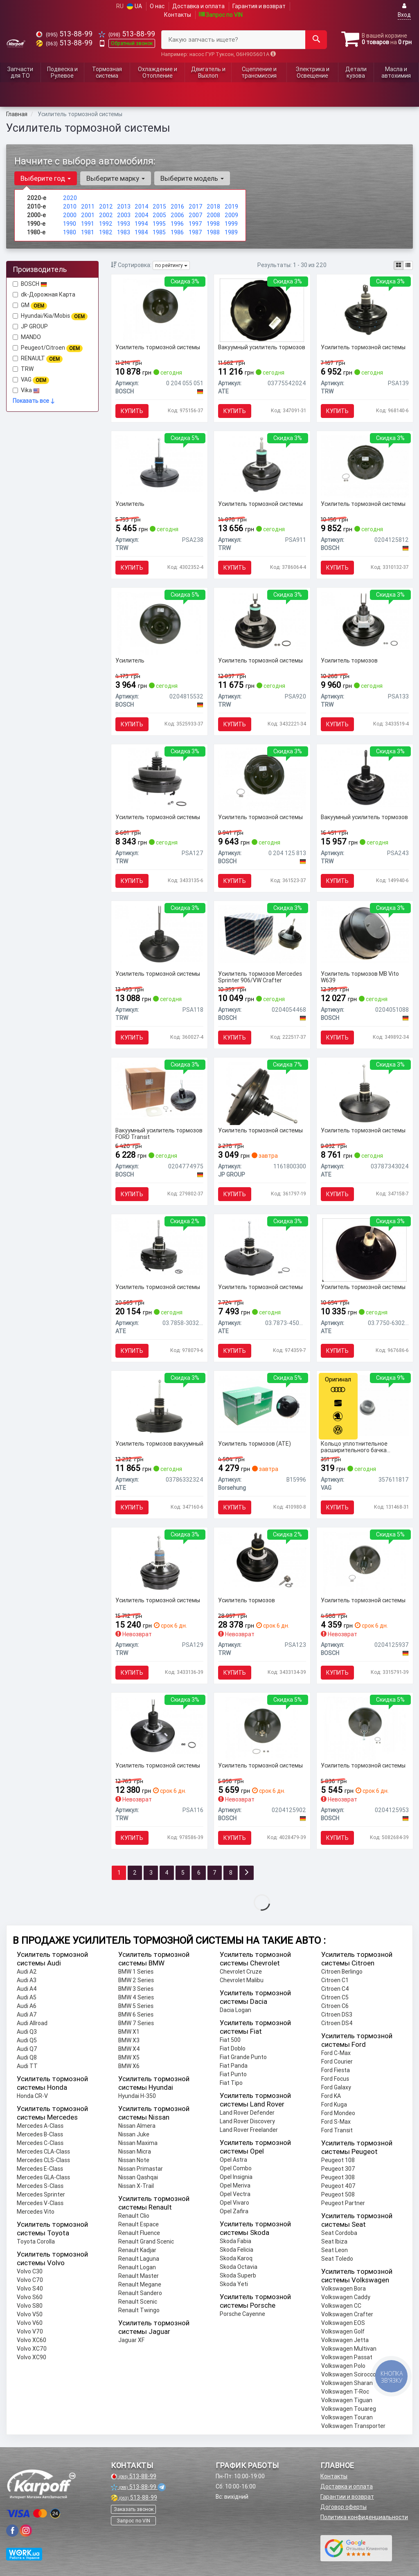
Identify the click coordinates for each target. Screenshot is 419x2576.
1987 (195, 232)
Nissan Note (133, 2160)
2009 (231, 215)
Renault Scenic (137, 2301)
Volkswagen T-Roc (345, 2391)
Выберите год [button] (45, 178)
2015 (159, 206)
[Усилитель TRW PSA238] (159, 463)
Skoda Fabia (235, 2241)
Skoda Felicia (236, 2249)
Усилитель (129, 504)
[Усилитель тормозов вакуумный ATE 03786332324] (159, 1406)
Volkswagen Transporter (353, 2426)
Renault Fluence (139, 2233)
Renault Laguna (138, 2258)
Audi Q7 (27, 2049)
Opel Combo (236, 2168)
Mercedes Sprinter (41, 2194)
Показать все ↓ (34, 400)
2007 (196, 215)
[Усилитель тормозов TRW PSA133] (365, 620)
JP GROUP (30, 326)
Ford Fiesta (335, 2070)
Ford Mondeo (338, 2113)
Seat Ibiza (334, 2241)
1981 (87, 232)
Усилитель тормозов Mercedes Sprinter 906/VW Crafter (260, 976)
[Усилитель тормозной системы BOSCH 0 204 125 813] (262, 779)
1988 (213, 232)
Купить (132, 411)
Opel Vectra (235, 2194)
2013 (124, 206)
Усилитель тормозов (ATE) (254, 1443)
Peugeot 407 (338, 2186)
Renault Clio (133, 2215)
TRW (27, 369)
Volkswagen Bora (343, 2288)
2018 (213, 206)
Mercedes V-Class (40, 2203)
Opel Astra (233, 2159)
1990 (69, 223)
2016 (177, 206)
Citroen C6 (335, 2006)
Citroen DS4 (337, 2023)
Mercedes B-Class (40, 2134)
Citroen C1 (335, 1980)
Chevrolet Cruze (241, 1971)
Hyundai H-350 (137, 2096)
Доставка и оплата (198, 6)
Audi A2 (27, 1971)
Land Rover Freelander (249, 2130)
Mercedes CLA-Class (43, 2151)
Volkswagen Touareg (348, 2408)
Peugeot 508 (338, 2194)
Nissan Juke (133, 2134)
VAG (31, 380)
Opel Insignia (236, 2177)
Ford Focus (335, 2078)
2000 (70, 215)
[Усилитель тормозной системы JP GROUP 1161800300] (262, 1092)
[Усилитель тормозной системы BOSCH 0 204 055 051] (159, 309)
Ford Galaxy (336, 2087)
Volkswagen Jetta (345, 2340)
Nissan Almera (136, 2125)
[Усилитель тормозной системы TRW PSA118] (159, 933)
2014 (142, 206)
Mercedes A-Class (40, 2125)
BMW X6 (129, 2066)
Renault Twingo (139, 2310)
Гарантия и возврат (259, 6)
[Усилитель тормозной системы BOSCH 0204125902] (261, 1728)
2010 (70, 206)
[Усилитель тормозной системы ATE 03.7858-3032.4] (159, 1247)
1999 (231, 223)
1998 (213, 223)
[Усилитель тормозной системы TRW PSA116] (159, 1725)
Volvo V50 (30, 2314)
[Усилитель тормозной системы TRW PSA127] (159, 779)
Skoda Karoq (236, 2258)
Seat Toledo (337, 2258)
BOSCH (34, 283)
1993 (123, 223)
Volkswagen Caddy (345, 2297)
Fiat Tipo (231, 2082)
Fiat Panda (234, 2065)
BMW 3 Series (135, 1988)
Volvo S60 (30, 2297)
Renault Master (138, 2276)
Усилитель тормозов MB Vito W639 (360, 976)
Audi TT (27, 2066)
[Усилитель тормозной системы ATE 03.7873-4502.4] (262, 1247)
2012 (106, 206)
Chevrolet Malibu (242, 1980)
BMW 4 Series (136, 1997)
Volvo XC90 (31, 2357)
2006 (177, 215)
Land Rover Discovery (247, 2121)
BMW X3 (129, 2040)
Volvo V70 (30, 2331)
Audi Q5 (27, 2040)
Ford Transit (337, 2130)
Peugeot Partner (343, 2203)
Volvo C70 (30, 2280)
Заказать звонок (133, 2509)
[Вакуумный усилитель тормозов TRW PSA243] (365, 777)
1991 (87, 223)
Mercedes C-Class (40, 2143)
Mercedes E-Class (40, 2168)
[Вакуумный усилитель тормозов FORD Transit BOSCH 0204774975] (159, 1090)
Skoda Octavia (238, 2267)
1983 (123, 232)
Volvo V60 (30, 2323)
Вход (404, 10)
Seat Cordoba (339, 2233)
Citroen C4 (335, 1988)
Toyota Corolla (36, 2241)
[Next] (246, 1873)
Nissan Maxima (138, 2143)
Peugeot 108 (338, 2160)
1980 (69, 232)
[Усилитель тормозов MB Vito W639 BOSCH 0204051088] (365, 933)
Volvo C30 (30, 2271)
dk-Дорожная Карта (44, 294)
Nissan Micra (134, 2151)
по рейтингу (171, 265)
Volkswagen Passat (346, 2357)
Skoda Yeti (234, 2284)
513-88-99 (64, 33)
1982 (106, 232)
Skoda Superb (238, 2275)
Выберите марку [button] (115, 178)
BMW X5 (129, 2057)
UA (134, 6)
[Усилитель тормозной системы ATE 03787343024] (364, 1092)
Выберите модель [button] (192, 178)
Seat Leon (334, 2250)
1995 (159, 223)
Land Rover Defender (247, 2112)
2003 (124, 215)
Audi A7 (27, 2014)
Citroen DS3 (336, 2014)
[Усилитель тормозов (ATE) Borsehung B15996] (262, 1403)
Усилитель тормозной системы (157, 347)
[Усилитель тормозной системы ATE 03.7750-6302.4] (364, 1249)
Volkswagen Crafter (347, 2314)
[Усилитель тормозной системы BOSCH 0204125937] (364, 1562)
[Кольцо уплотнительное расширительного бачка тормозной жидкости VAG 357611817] (365, 1405)
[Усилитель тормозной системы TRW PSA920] (262, 620)
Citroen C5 (335, 1997)
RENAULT (38, 358)
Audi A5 (26, 1997)
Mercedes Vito (35, 2211)
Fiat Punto (233, 2074)
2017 (196, 206)
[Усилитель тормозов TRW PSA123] (262, 1560)
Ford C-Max (336, 2053)
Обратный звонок (132, 43)
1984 (141, 232)
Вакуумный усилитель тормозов (261, 347)
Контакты (177, 14)
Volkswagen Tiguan (346, 2400)
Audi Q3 (27, 2031)
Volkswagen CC (341, 2305)
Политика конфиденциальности (364, 2517)
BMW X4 (129, 2049)
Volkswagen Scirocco (348, 2374)
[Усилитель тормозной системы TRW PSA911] (262, 463)
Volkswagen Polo (343, 2365)
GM (30, 305)
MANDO (27, 337)
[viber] (12, 2530)
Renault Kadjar (137, 2250)
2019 (231, 206)
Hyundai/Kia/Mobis (50, 316)
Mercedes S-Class (40, 2186)
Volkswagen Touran (347, 2417)
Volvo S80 (30, 2305)
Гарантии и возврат (347, 2496)
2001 (88, 215)
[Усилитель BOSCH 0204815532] (158, 623)
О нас (157, 6)
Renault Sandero (140, 2293)
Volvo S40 (30, 2288)
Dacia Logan (235, 2010)
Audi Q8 (27, 2057)
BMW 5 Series (135, 2006)
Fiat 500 (230, 2040)
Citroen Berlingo (342, 1971)
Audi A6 (26, 2006)
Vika (26, 390)
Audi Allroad (32, 2023)
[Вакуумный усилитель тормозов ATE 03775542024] (262, 309)
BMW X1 (129, 2031)
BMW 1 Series (135, 1971)
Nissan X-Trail (136, 2186)
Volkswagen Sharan (347, 2383)
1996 (177, 223)
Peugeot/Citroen (48, 348)
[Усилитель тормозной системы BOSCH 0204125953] (364, 1728)
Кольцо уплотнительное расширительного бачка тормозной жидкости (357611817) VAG (354, 1446)
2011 (88, 206)
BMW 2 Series (136, 1980)
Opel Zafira (234, 2211)
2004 (142, 215)
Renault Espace (138, 2224)
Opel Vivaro (234, 2202)
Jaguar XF (131, 2340)
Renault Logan (137, 2267)
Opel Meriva (235, 2185)
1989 (231, 232)
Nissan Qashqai (138, 2177)
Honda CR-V (32, 2096)
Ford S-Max (336, 2121)
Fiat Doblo (233, 2048)
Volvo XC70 (32, 2348)
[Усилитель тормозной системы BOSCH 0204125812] (365, 465)
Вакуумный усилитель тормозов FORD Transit (159, 1133)
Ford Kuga (334, 2104)
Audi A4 (27, 1988)
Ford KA (331, 2096)
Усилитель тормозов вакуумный (159, 1443)
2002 (106, 215)
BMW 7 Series (136, 2023)
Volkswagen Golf (343, 2331)
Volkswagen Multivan (348, 2348)
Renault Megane (139, 2284)
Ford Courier (337, 2061)
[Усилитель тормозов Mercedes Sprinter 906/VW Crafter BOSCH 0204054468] (262, 933)
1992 (106, 223)
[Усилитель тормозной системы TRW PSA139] (364, 309)
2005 (159, 215)
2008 (213, 215)
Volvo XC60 (31, 2340)
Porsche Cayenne (242, 2314)
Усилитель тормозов (349, 660)
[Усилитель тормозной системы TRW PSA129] (159, 1562)
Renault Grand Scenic (146, 2241)
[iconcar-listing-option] (408, 265)
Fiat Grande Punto (243, 2057)
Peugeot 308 (338, 2177)
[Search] (316, 39)
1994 (141, 223)
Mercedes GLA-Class (43, 2177)
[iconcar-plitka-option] (398, 265)
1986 (177, 232)
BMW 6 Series (135, 2014)
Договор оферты (343, 2507)
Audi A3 (26, 1980)
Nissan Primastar (140, 2168)
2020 (70, 198)
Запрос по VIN (221, 14)
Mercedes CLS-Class (43, 2160)
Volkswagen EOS (343, 2323)
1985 (159, 232)
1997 (195, 223)
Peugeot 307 (338, 2168)
